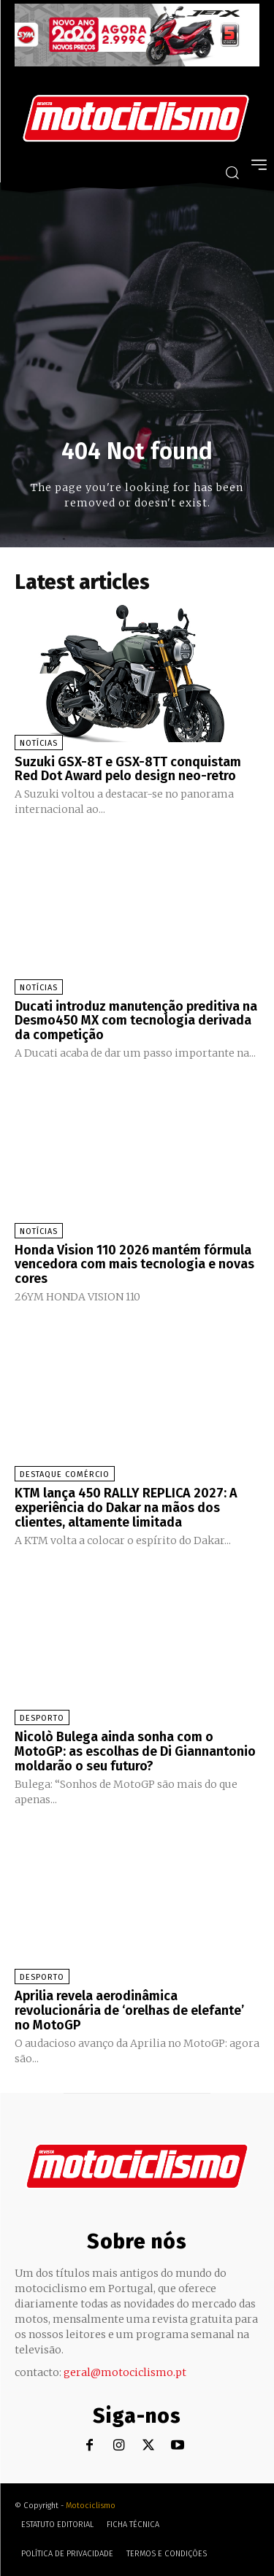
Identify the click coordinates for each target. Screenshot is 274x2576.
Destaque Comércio (65, 1474)
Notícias (39, 743)
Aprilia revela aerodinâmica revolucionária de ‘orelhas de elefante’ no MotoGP (129, 2010)
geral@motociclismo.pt (125, 2372)
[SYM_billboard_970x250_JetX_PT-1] (137, 63)
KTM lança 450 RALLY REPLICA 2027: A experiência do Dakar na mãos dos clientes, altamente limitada (126, 1507)
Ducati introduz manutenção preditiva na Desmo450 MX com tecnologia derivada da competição (136, 1021)
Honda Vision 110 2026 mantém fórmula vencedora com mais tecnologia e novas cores (134, 1264)
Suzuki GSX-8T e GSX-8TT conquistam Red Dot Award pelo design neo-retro (128, 769)
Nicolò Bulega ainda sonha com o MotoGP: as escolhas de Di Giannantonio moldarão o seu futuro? (135, 1751)
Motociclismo (90, 2505)
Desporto (42, 1718)
